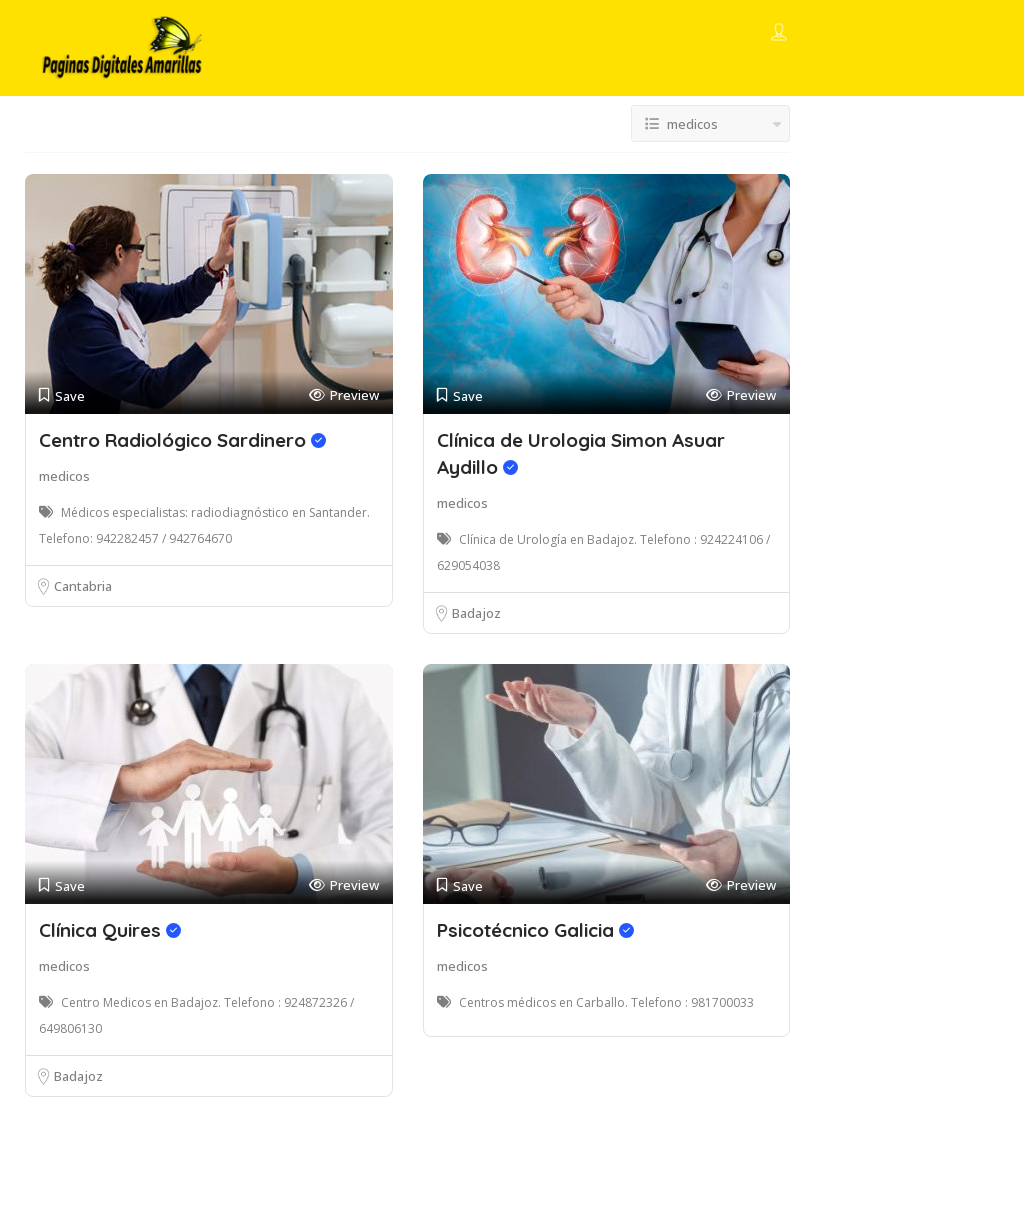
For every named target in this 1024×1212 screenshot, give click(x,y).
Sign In (815, 34)
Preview (344, 395)
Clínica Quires (110, 930)
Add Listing (914, 32)
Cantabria (83, 586)
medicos (64, 476)
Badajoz (476, 613)
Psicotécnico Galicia (535, 930)
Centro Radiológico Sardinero (182, 440)
